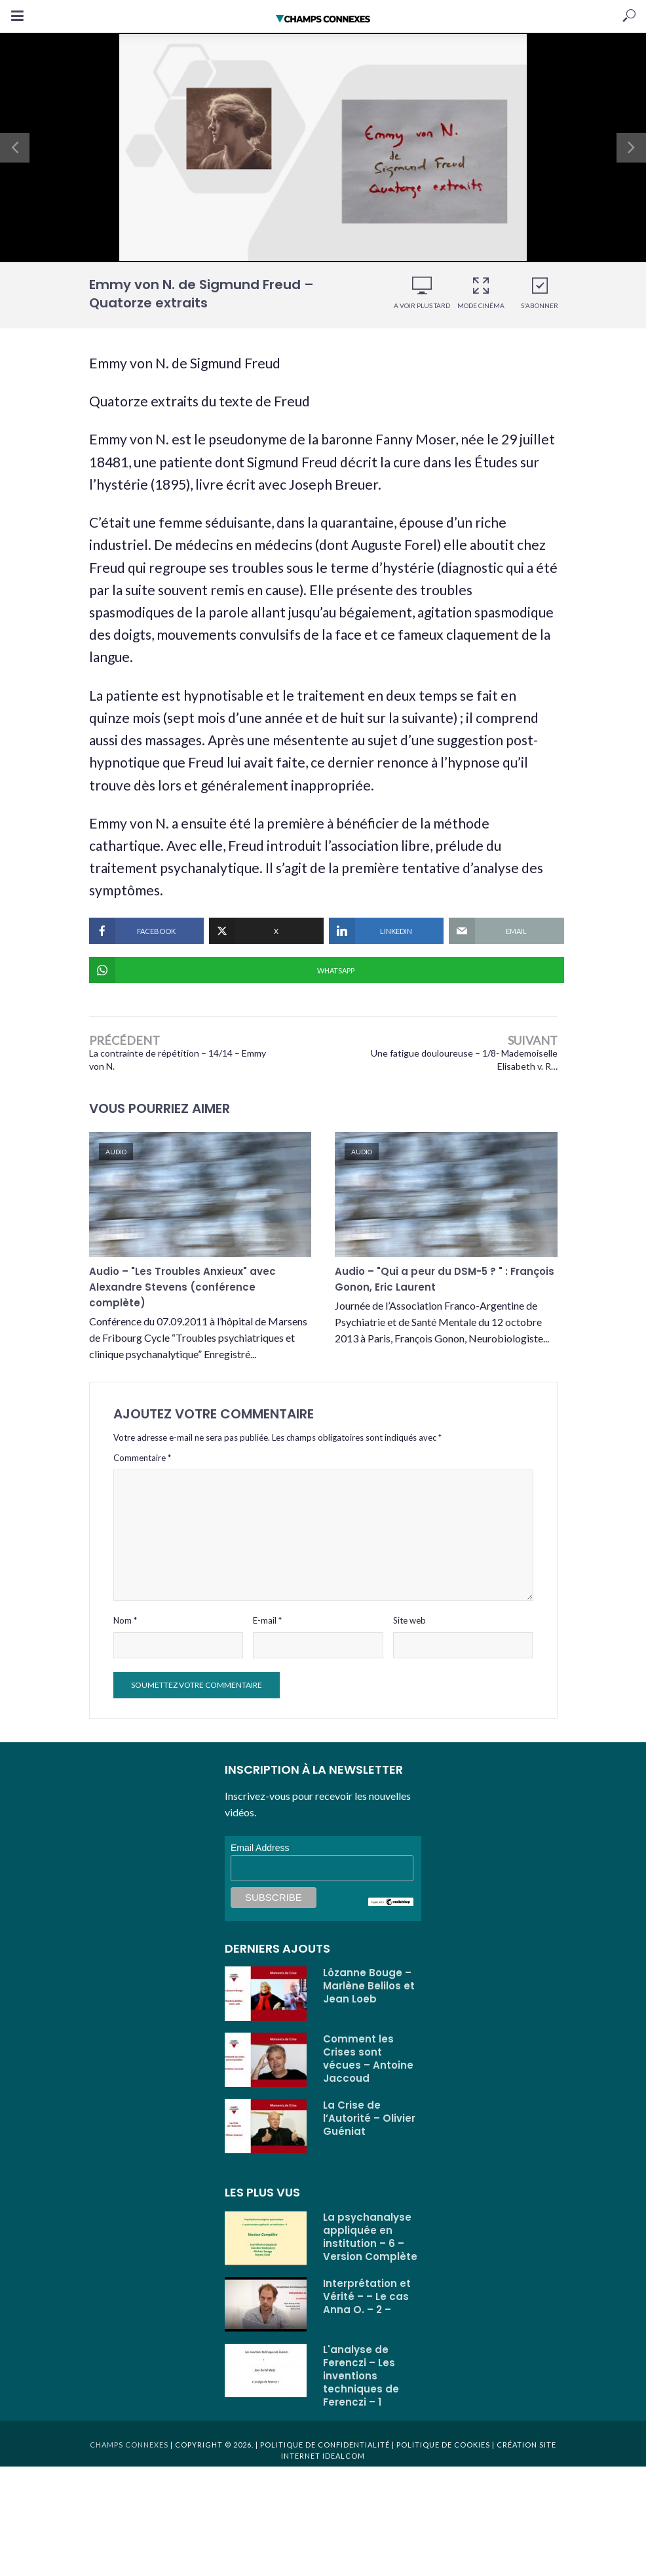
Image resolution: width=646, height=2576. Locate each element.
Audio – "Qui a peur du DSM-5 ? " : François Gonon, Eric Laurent (444, 1286)
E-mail (267, 1632)
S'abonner (539, 292)
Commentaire (142, 1469)
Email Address (260, 1859)
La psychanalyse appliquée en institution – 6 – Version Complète (370, 2249)
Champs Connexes (129, 2456)
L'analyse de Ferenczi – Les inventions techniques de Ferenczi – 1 (361, 2388)
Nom (125, 1632)
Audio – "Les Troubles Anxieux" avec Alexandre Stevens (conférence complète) (182, 1295)
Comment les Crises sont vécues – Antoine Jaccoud (368, 2070)
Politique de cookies (442, 2456)
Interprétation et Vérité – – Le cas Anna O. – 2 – (367, 2308)
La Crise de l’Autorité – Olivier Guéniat (369, 2130)
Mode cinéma (480, 292)
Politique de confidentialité (325, 2456)
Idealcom (343, 2467)
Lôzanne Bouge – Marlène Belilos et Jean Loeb (369, 1998)
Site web (409, 1632)
